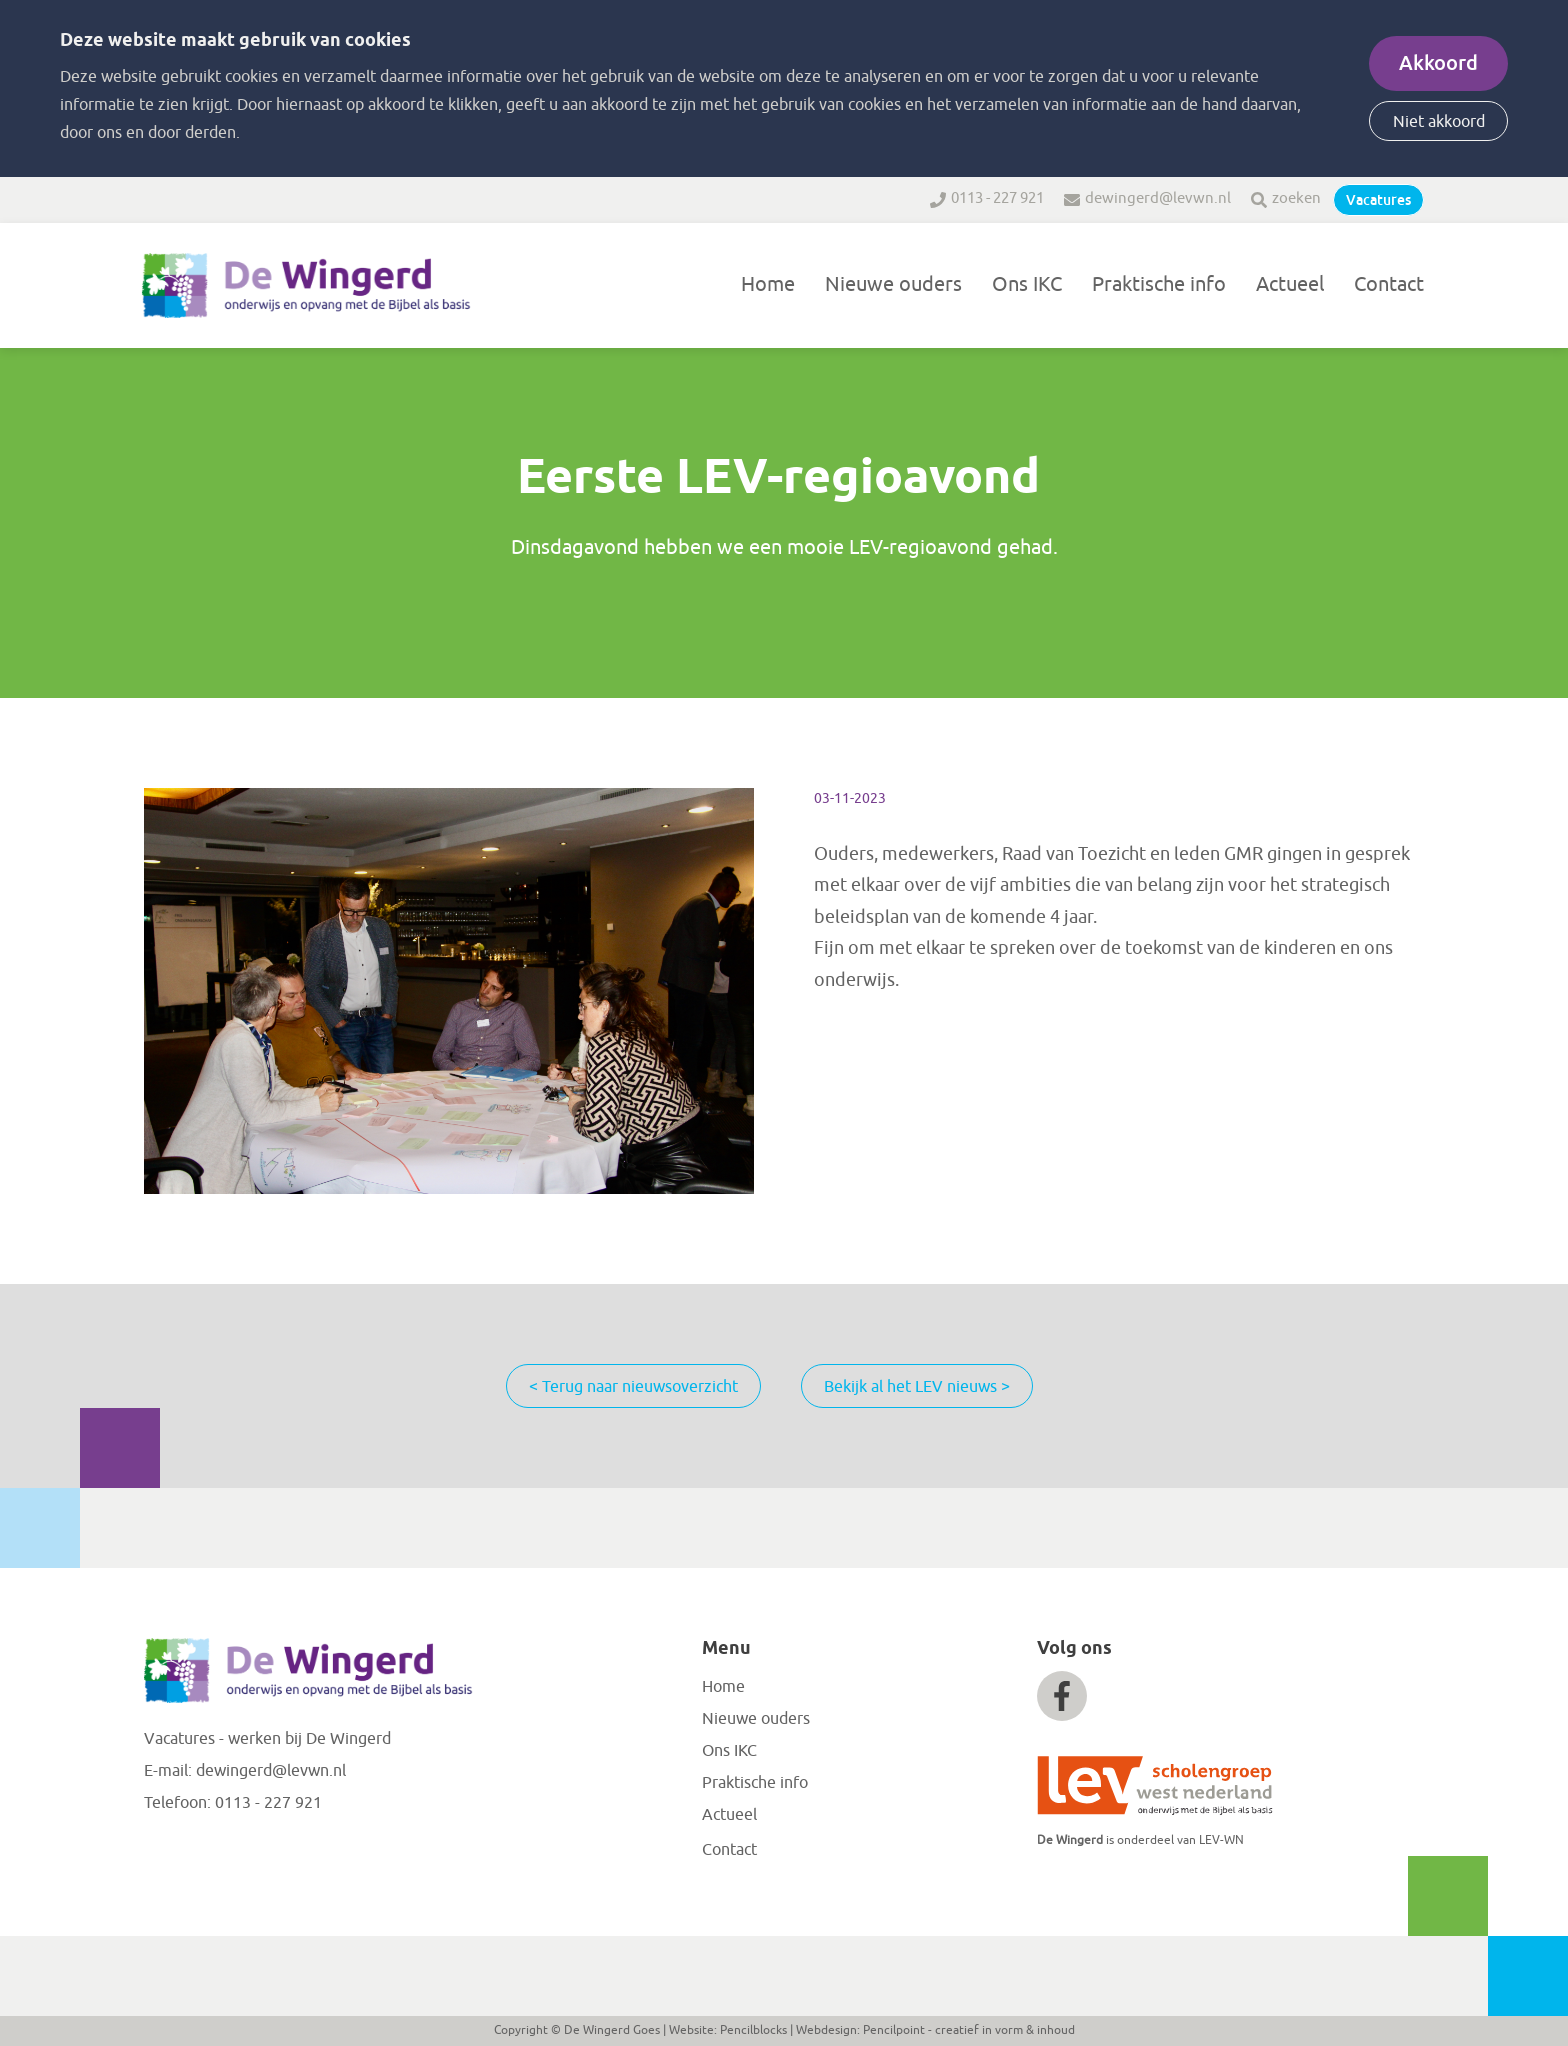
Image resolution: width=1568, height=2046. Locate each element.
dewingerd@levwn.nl (1158, 198)
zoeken (1296, 198)
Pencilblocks (753, 2030)
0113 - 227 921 (997, 198)
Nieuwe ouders (893, 284)
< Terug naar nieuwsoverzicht (633, 1387)
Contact (1389, 284)
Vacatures (1378, 200)
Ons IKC (1027, 284)
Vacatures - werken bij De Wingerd (267, 1739)
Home (768, 284)
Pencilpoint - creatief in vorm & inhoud (969, 2030)
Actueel (1290, 284)
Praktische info (1159, 284)
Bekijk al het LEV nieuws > (917, 1387)
